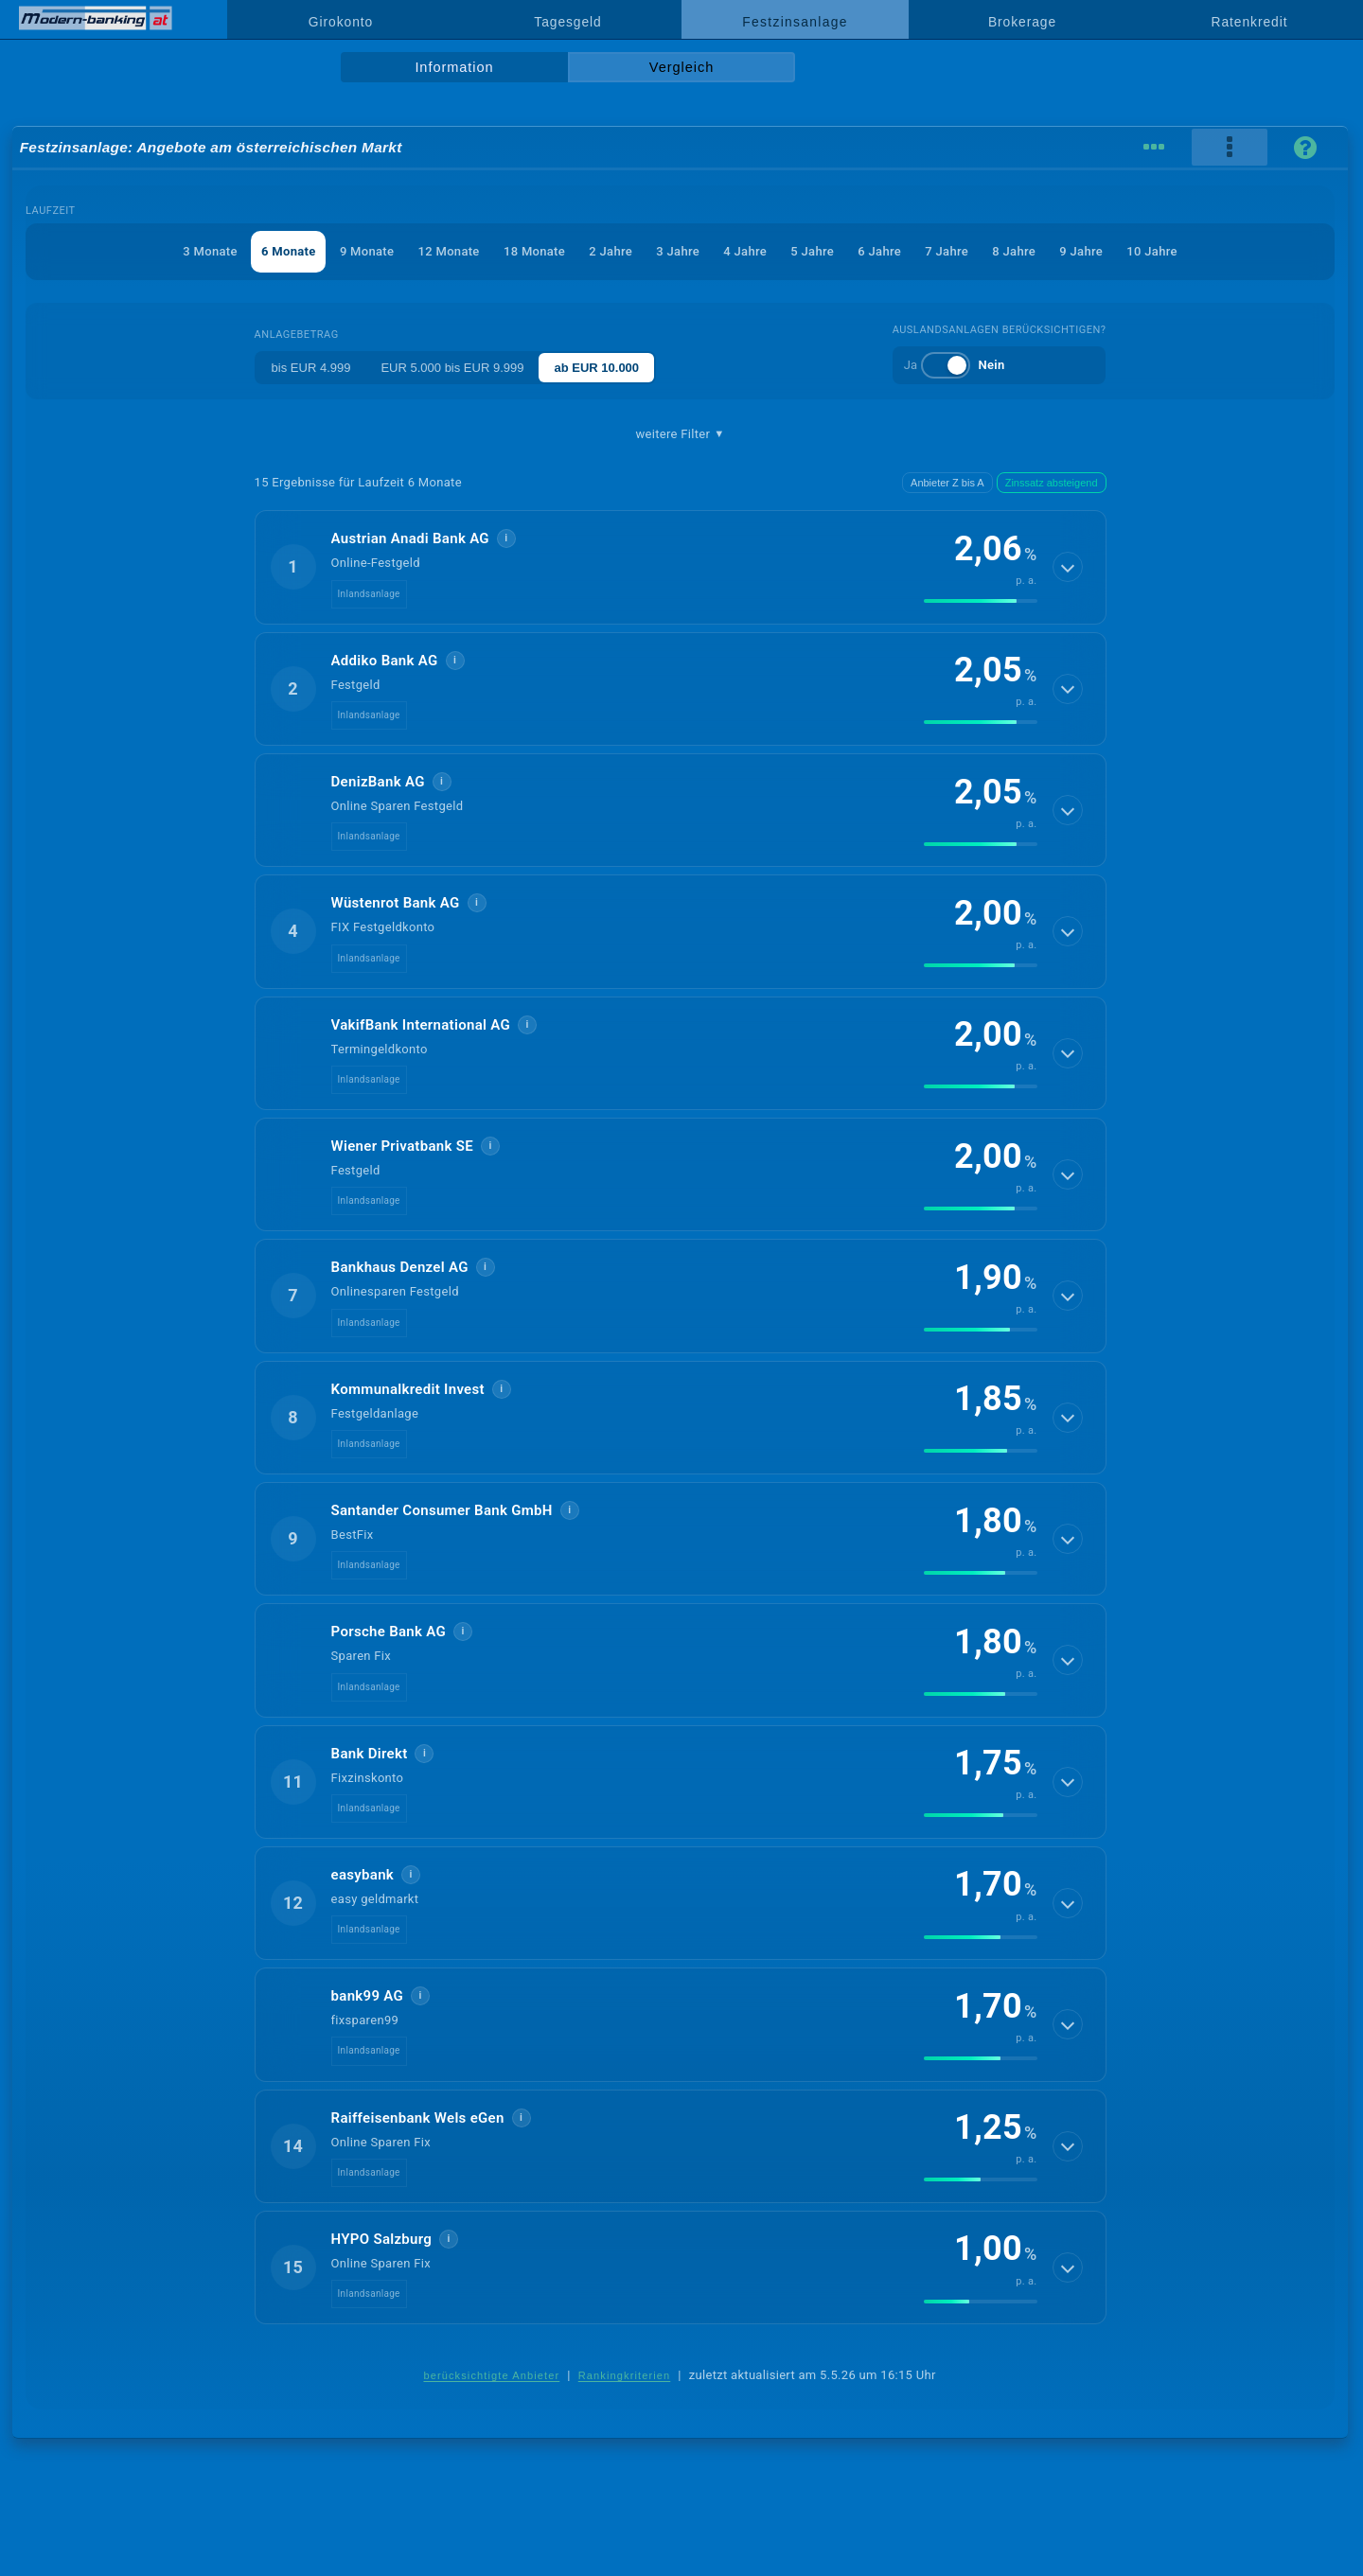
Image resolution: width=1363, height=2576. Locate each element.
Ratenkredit (1250, 21)
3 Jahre (677, 251)
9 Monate (367, 251)
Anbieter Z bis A (947, 482)
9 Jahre (1081, 251)
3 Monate (210, 251)
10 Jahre (1151, 251)
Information (454, 67)
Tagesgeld (567, 21)
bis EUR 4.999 (311, 368)
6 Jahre (879, 251)
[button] (681, 567)
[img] (980, 601)
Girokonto (341, 21)
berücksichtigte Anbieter (491, 2375)
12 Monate (449, 251)
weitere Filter (679, 434)
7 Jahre (946, 251)
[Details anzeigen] (1068, 567)
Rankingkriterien (624, 2375)
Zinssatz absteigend (1051, 482)
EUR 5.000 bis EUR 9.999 (452, 368)
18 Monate (534, 251)
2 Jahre (610, 251)
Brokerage (1022, 21)
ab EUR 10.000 (596, 368)
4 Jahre (745, 251)
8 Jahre (1014, 251)
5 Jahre (812, 251)
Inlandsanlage (369, 594)
